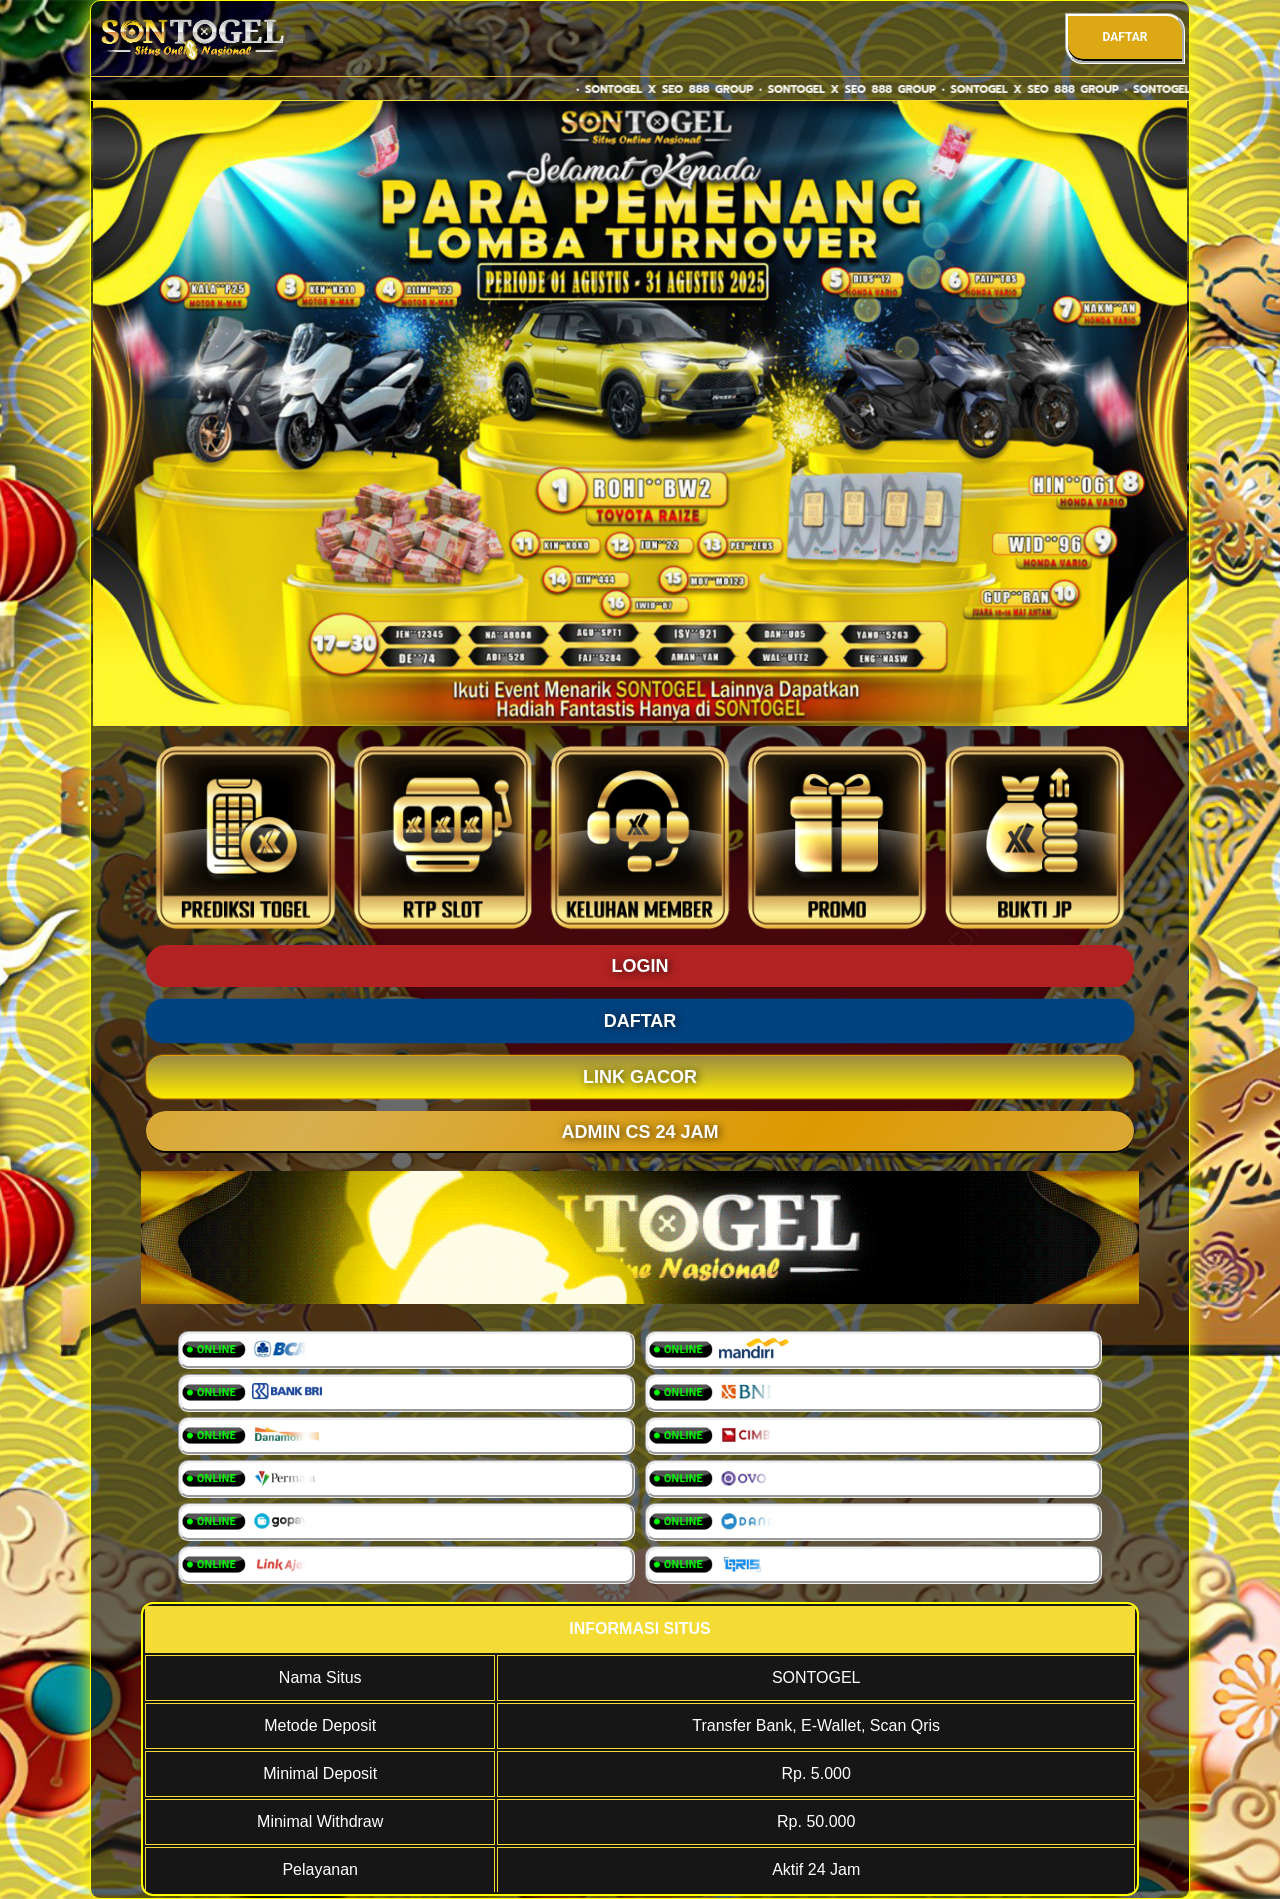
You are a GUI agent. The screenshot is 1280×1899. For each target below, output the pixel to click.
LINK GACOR (640, 1077)
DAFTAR (1124, 37)
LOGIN (640, 966)
